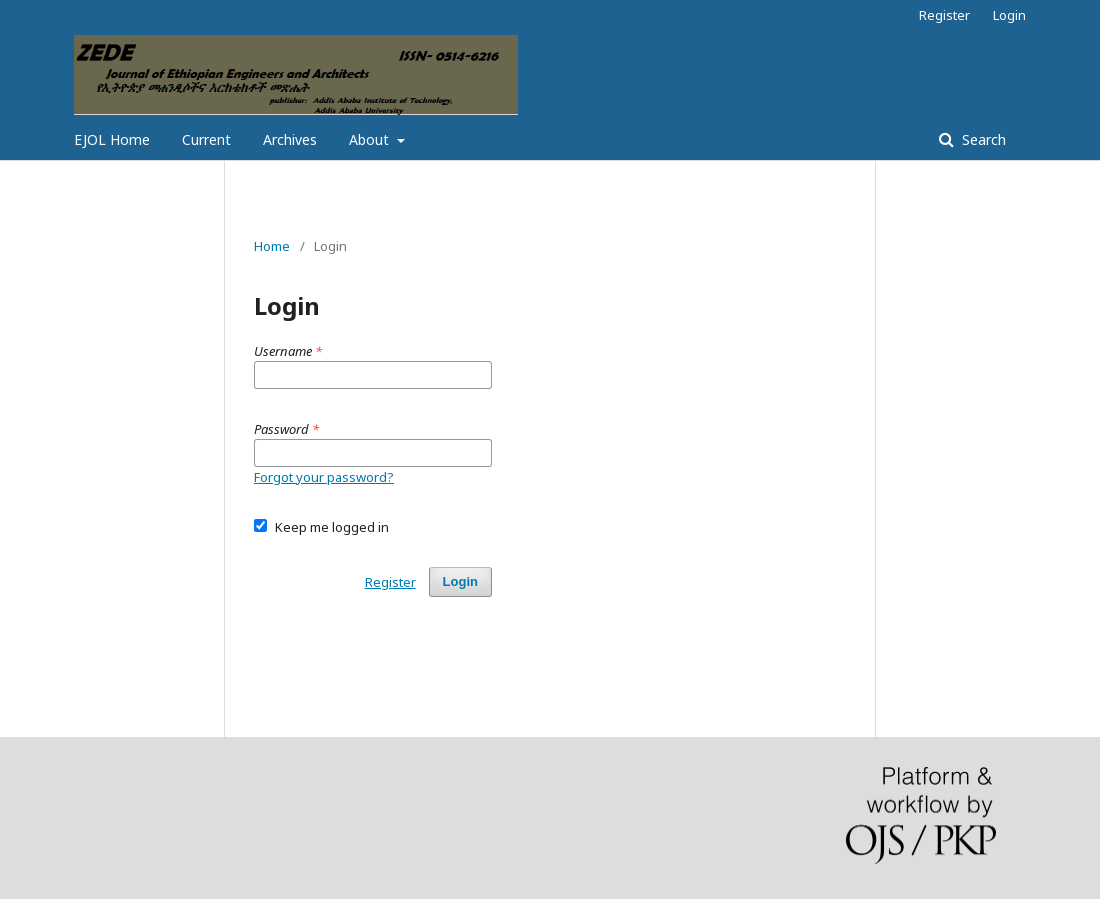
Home (272, 246)
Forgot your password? (324, 477)
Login (1009, 15)
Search (982, 139)
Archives (290, 139)
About (371, 139)
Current (206, 139)
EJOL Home (112, 139)
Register (944, 15)
